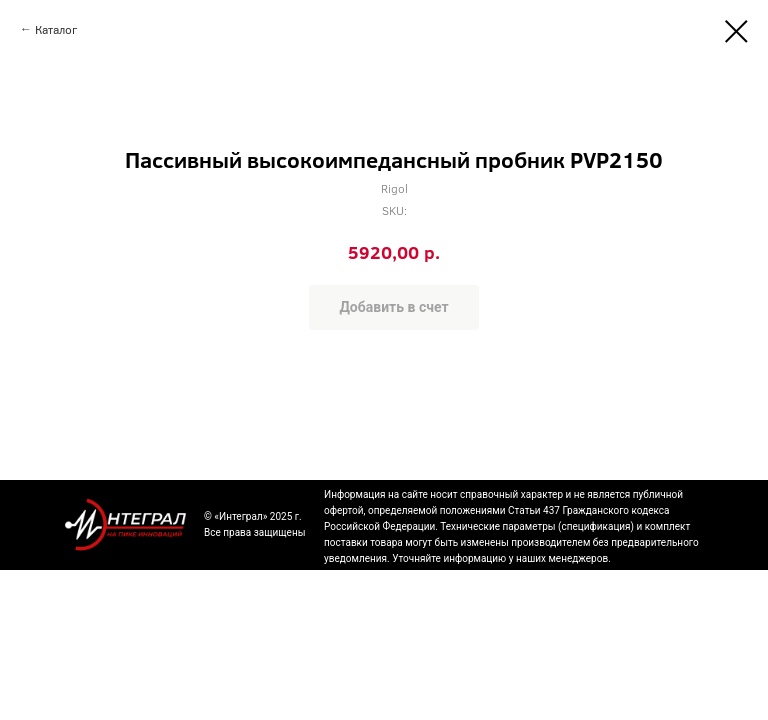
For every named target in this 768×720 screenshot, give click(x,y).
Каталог (56, 29)
